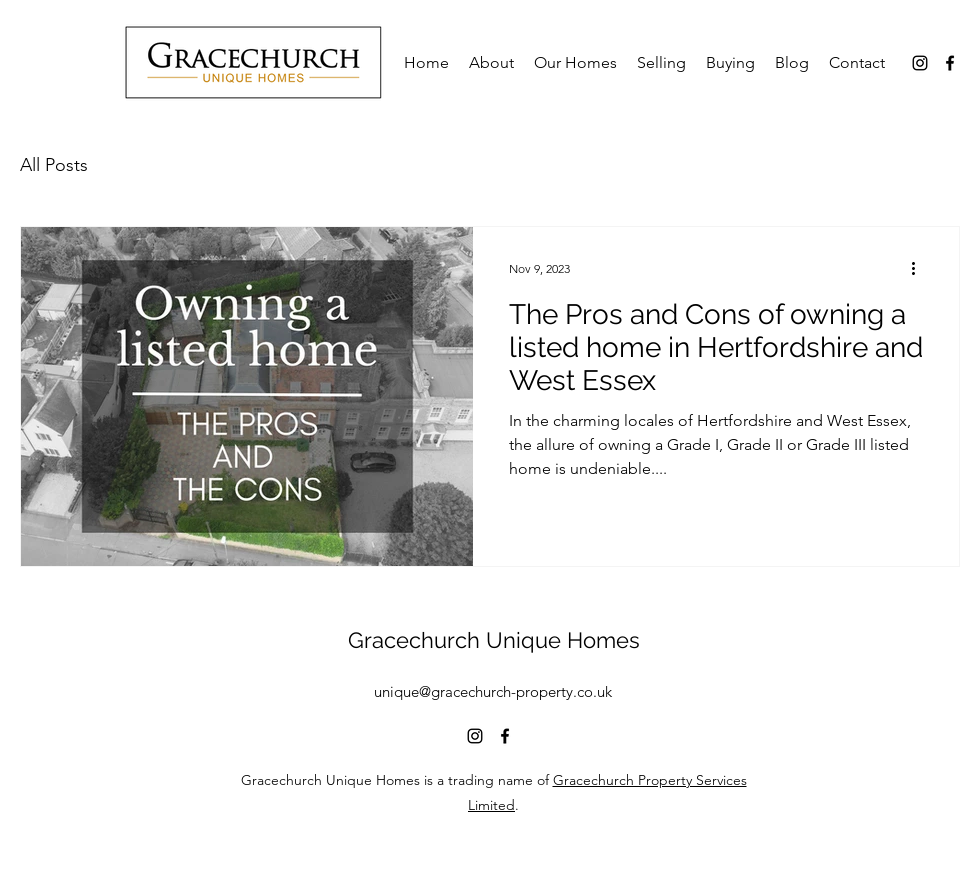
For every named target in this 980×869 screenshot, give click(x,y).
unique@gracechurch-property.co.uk (493, 691)
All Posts (54, 165)
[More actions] (920, 268)
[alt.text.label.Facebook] (950, 63)
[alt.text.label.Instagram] (920, 63)
